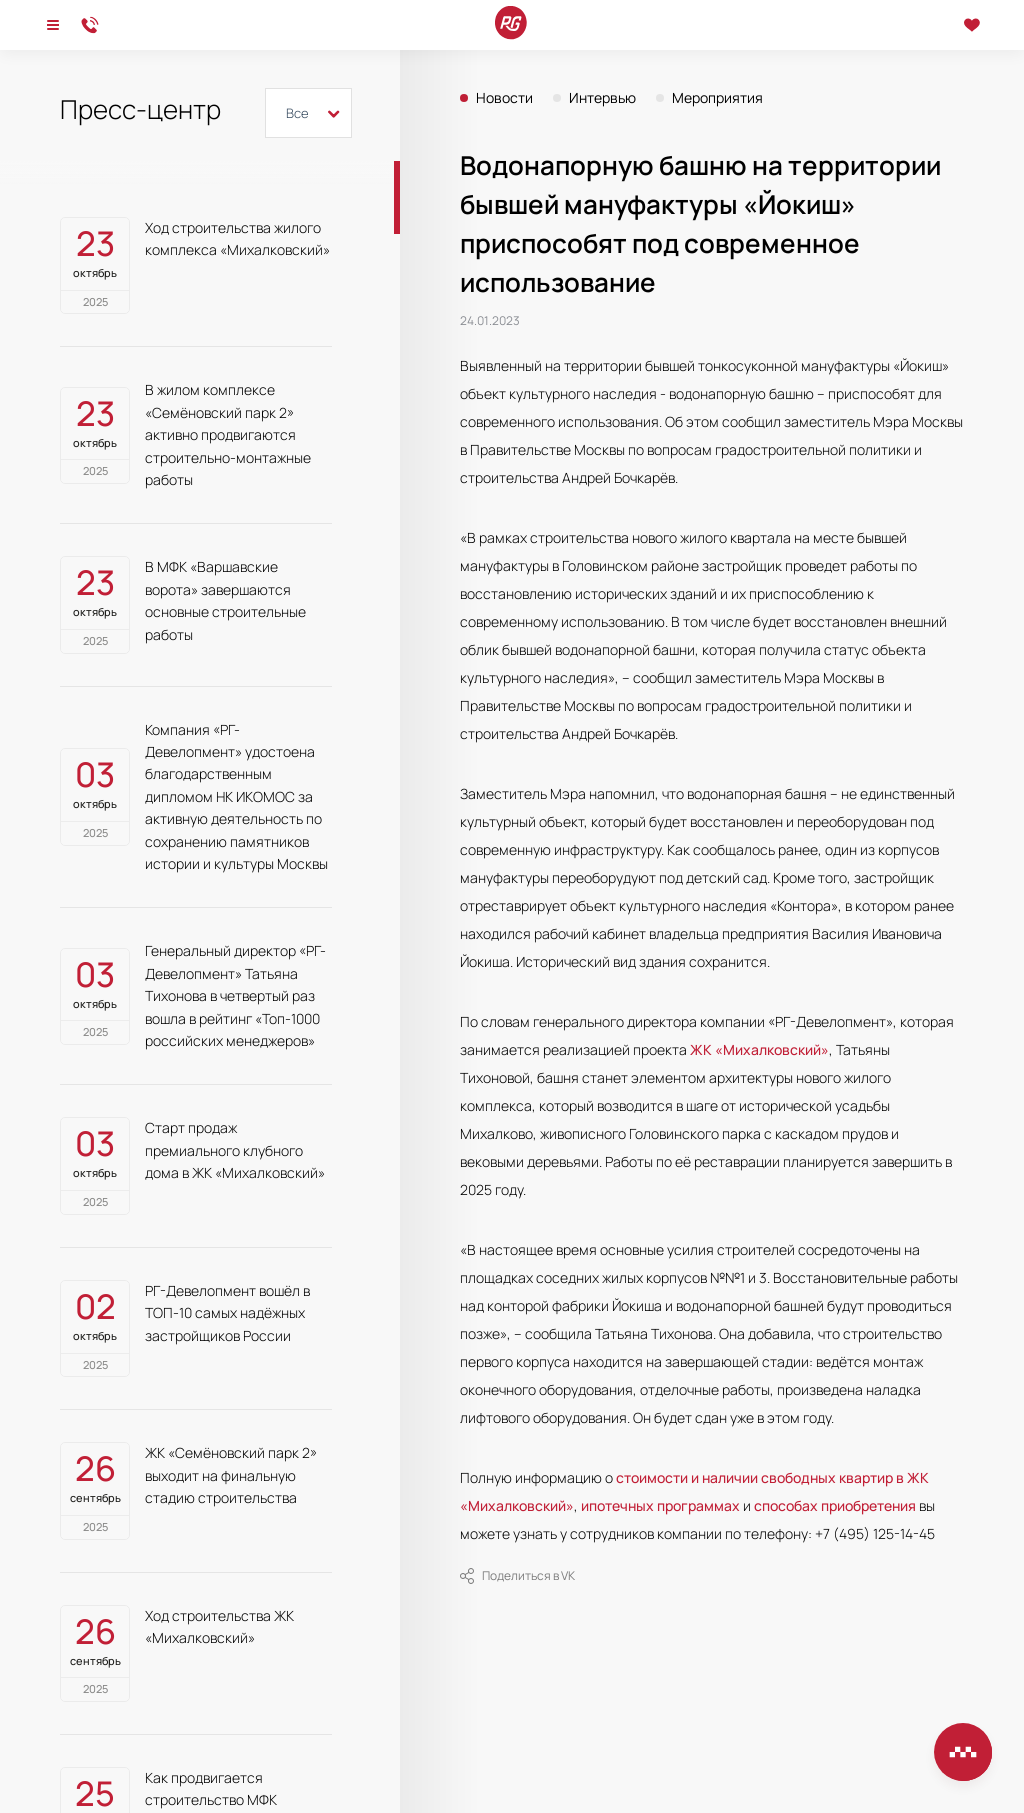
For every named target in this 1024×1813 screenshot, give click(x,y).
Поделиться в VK (517, 1576)
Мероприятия (717, 98)
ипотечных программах (660, 1505)
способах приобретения (835, 1505)
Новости (504, 98)
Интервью (602, 98)
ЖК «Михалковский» (759, 1049)
